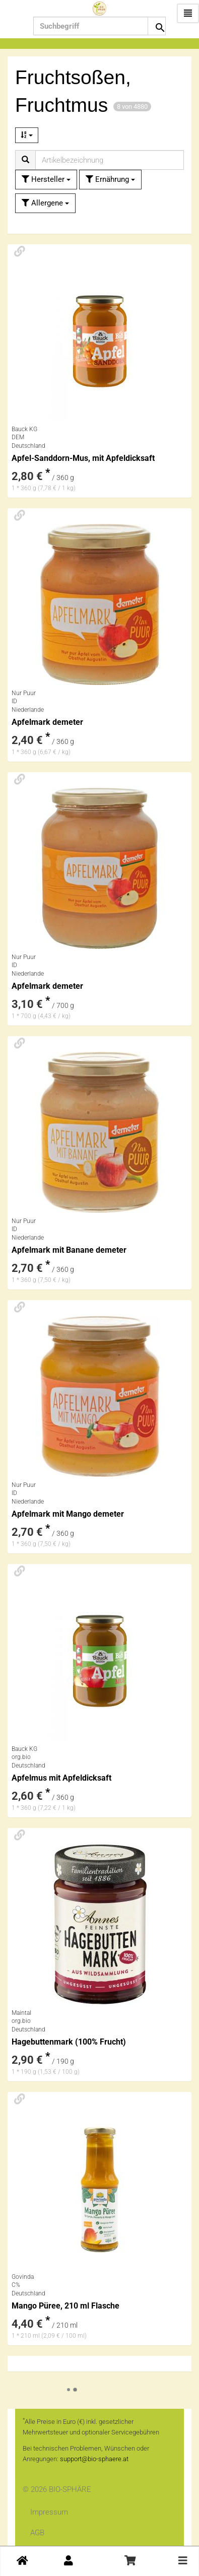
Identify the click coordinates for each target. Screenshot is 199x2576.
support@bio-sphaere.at (94, 2459)
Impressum (49, 2512)
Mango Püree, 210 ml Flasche (65, 2306)
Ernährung (110, 179)
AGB (37, 2532)
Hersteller (46, 179)
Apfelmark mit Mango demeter (68, 1514)
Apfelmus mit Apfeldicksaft (61, 1778)
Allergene (45, 203)
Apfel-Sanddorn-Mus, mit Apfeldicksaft (83, 458)
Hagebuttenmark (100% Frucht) (69, 2042)
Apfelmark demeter (47, 722)
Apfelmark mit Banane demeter (69, 1250)
